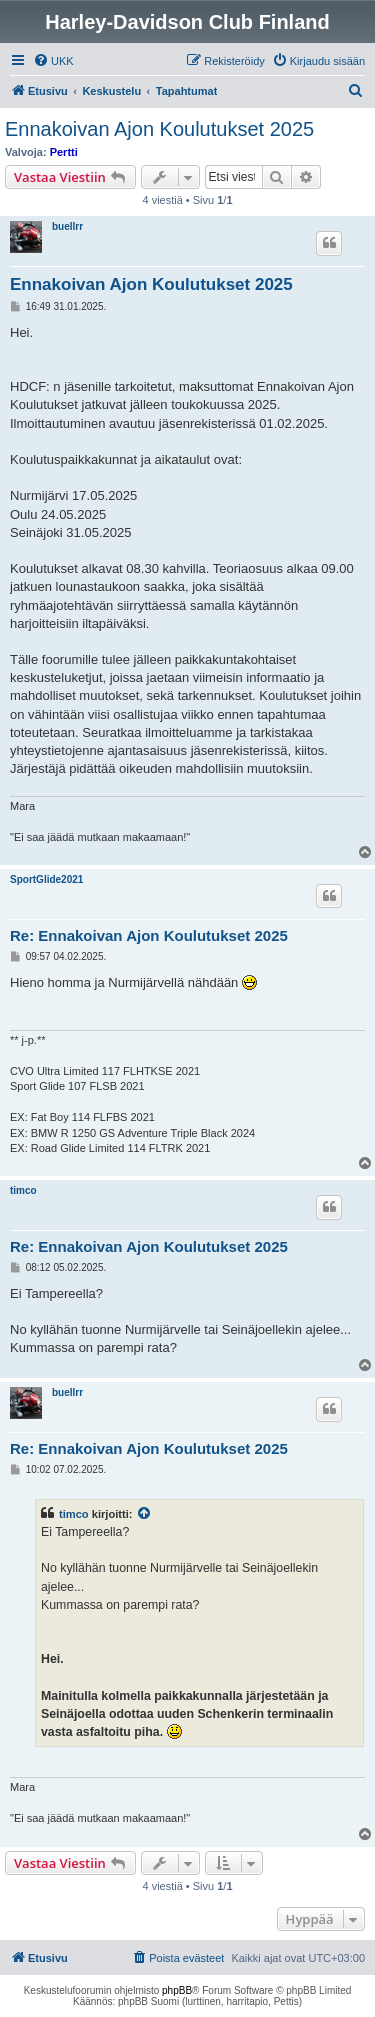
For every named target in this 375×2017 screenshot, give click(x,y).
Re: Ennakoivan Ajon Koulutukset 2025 (149, 935)
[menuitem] (53, 61)
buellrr (67, 226)
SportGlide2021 (46, 879)
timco (23, 1190)
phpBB (177, 1990)
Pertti (64, 152)
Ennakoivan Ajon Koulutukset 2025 (159, 129)
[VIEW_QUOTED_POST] (145, 1514)
